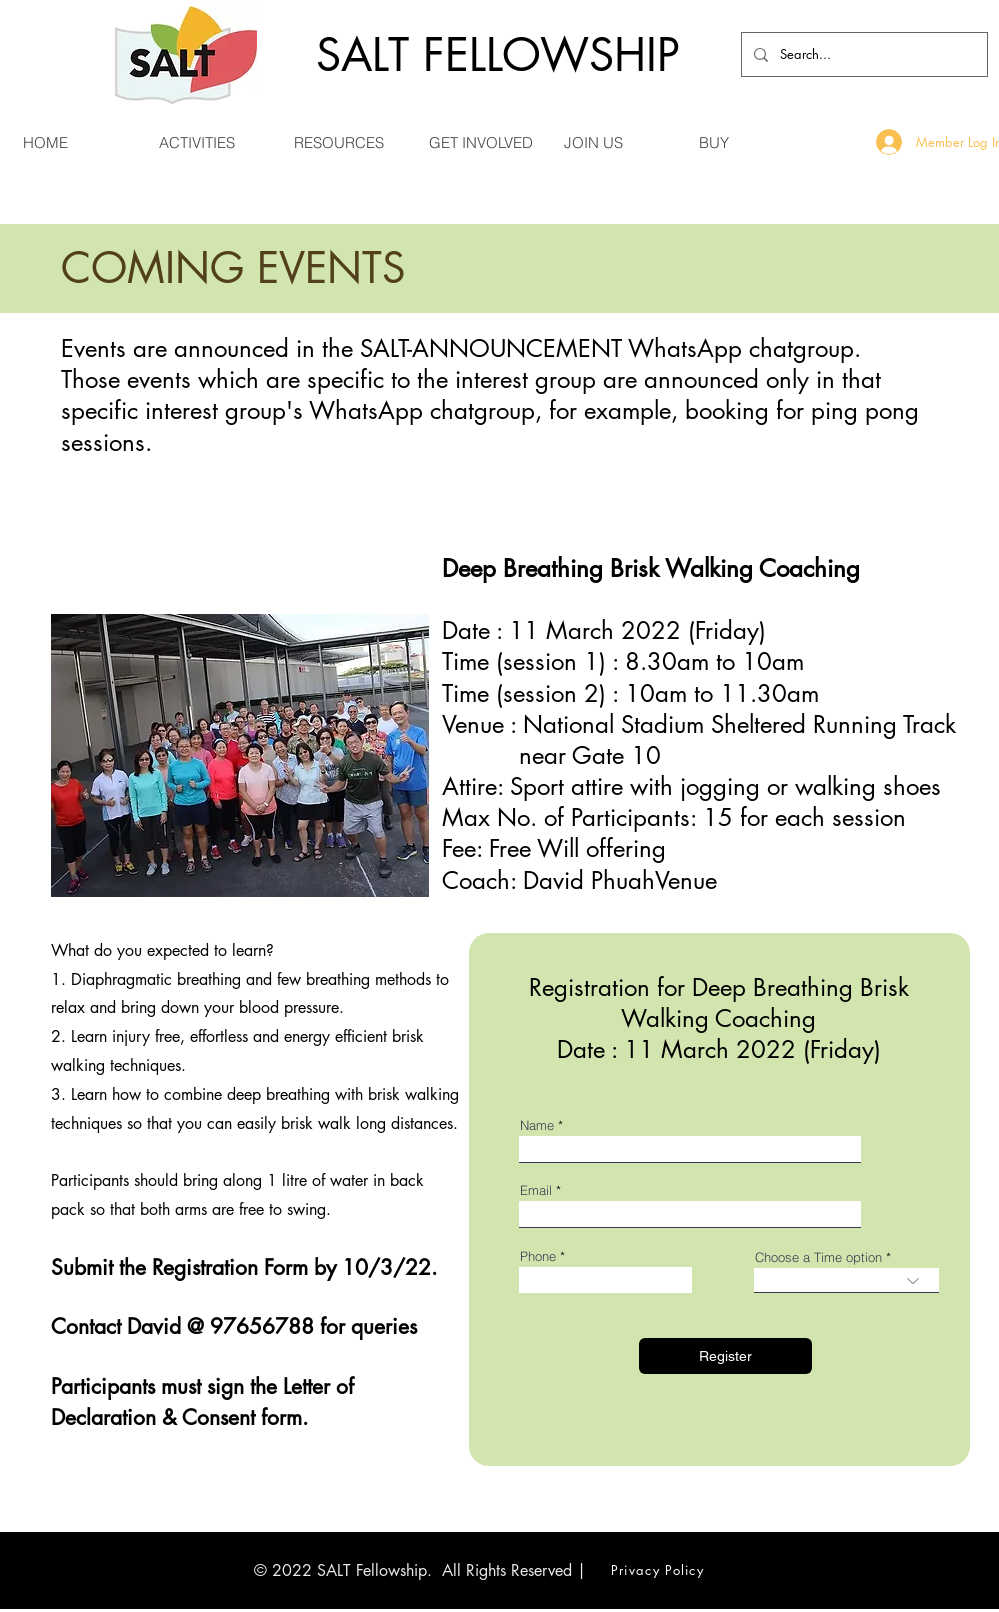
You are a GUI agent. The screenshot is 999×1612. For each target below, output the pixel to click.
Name (537, 1125)
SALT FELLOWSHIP (498, 54)
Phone (538, 1256)
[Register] (725, 1356)
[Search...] (862, 54)
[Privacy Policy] (660, 1570)
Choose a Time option (818, 1257)
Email (536, 1190)
